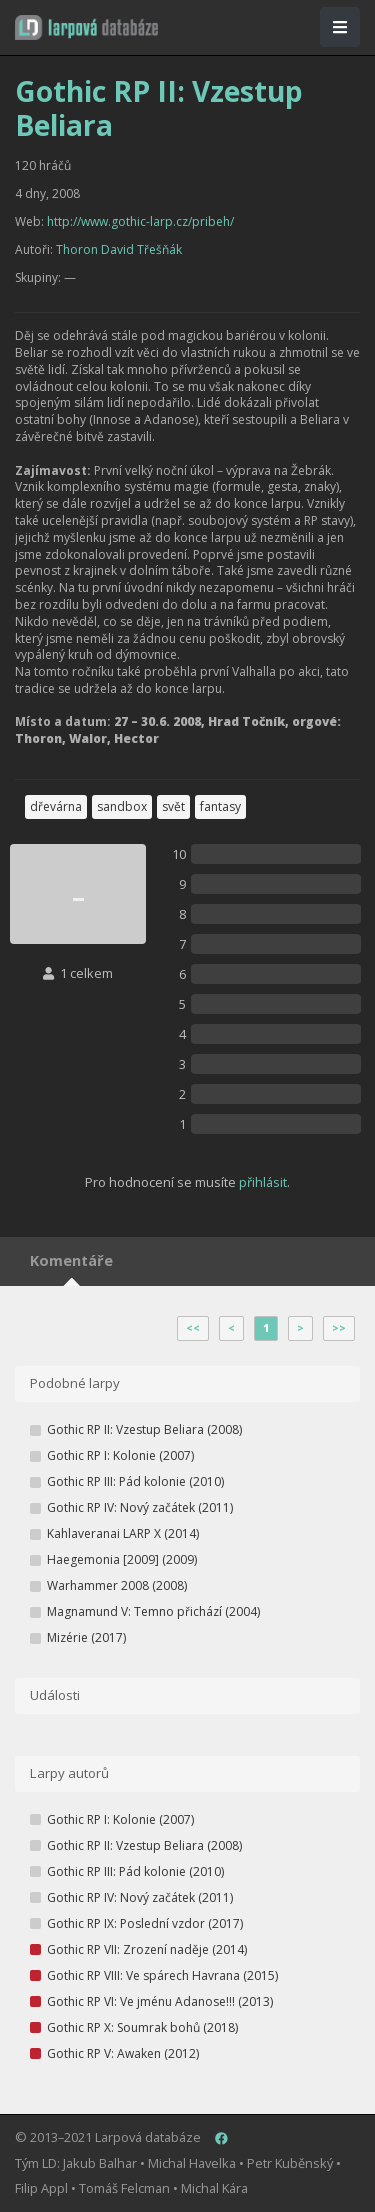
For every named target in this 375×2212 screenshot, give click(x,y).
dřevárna (56, 806)
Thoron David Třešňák (119, 249)
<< (193, 1328)
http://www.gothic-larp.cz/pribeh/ (140, 221)
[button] (86, 27)
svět (173, 806)
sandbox (122, 806)
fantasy (220, 806)
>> (339, 1328)
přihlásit (263, 1182)
